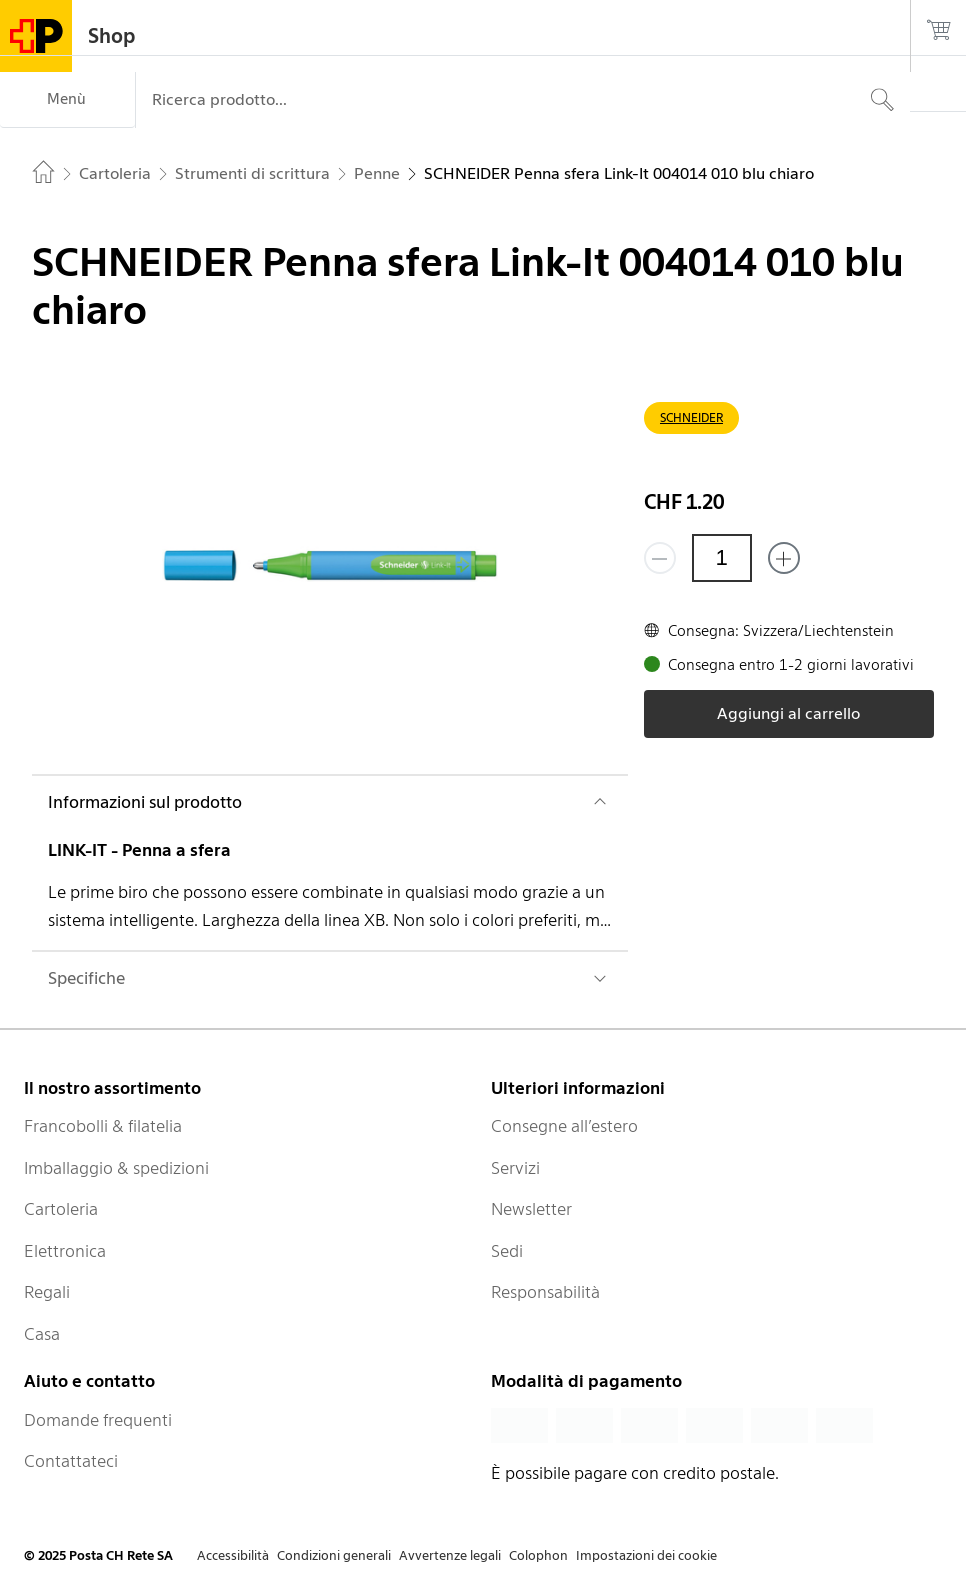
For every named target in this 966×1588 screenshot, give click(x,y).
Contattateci (71, 1461)
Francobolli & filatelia (103, 1126)
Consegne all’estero (564, 1126)
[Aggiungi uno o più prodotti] (784, 558)
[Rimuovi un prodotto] (660, 558)
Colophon (538, 1555)
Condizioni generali (334, 1555)
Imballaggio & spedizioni (116, 1168)
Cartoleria (61, 1209)
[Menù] (67, 100)
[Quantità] (722, 558)
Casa (42, 1334)
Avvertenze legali (450, 1555)
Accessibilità (233, 1555)
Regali (47, 1292)
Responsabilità (545, 1292)
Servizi (515, 1168)
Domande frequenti (98, 1420)
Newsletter (531, 1209)
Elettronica (65, 1251)
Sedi (507, 1251)
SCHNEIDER (691, 417)
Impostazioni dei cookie (646, 1555)
